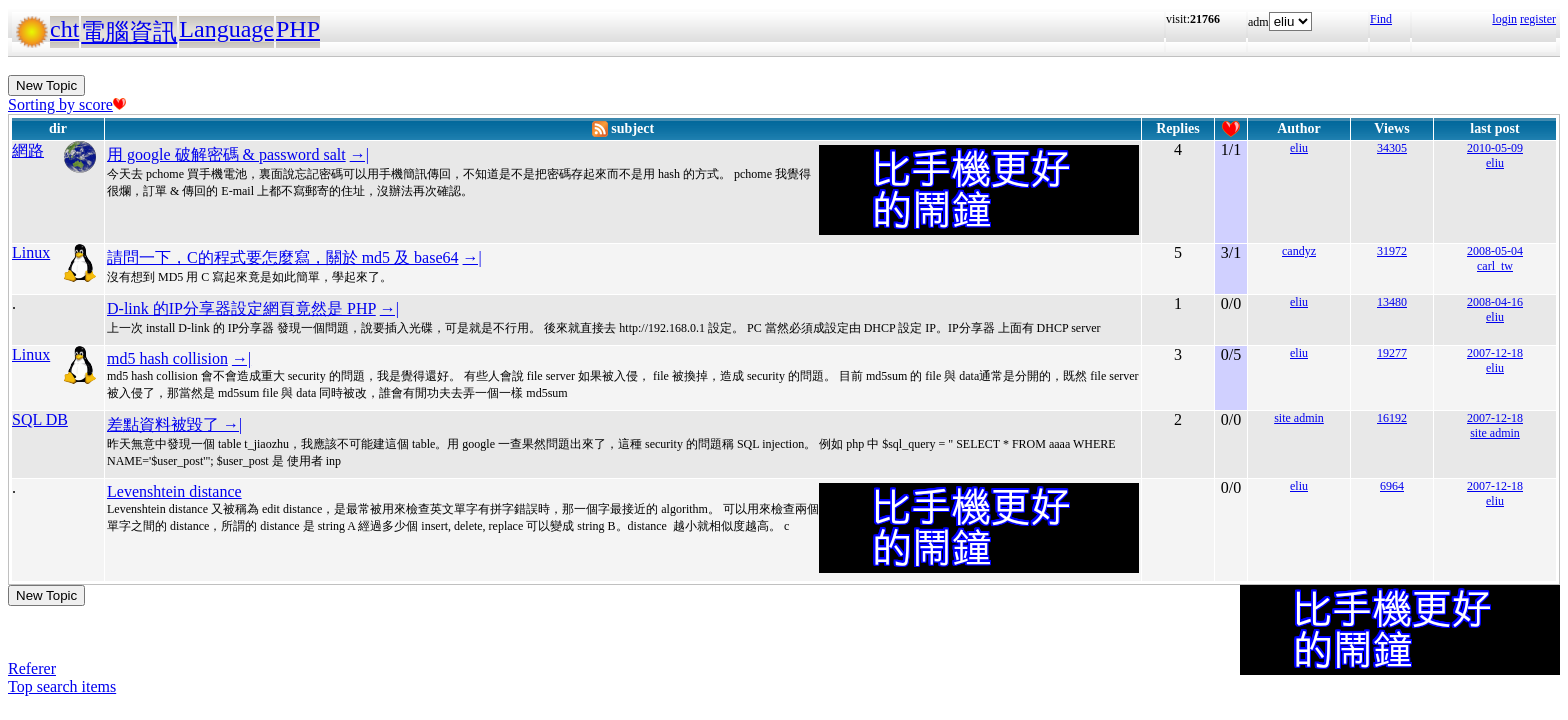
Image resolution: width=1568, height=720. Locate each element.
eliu (1299, 148)
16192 (1392, 418)
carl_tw (1495, 266)
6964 (1392, 486)
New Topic (46, 85)
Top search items (62, 686)
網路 (28, 150)
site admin (1299, 418)
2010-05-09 (1495, 148)
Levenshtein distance (174, 491)
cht (64, 29)
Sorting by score (67, 104)
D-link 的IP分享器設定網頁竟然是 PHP (241, 308)
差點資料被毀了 (165, 424)
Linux (31, 252)
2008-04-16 (1495, 302)
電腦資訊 (129, 32)
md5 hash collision (167, 358)
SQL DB (40, 419)
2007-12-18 (1495, 353)
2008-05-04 (1495, 251)
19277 (1392, 353)
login (1504, 19)
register (1538, 19)
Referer (32, 668)
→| (359, 154)
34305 (1392, 148)
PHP (298, 29)
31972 (1392, 251)
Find (1381, 19)
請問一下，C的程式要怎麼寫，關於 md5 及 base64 (283, 257)
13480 (1392, 302)
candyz (1299, 251)
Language (226, 29)
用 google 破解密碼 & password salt (226, 154)
